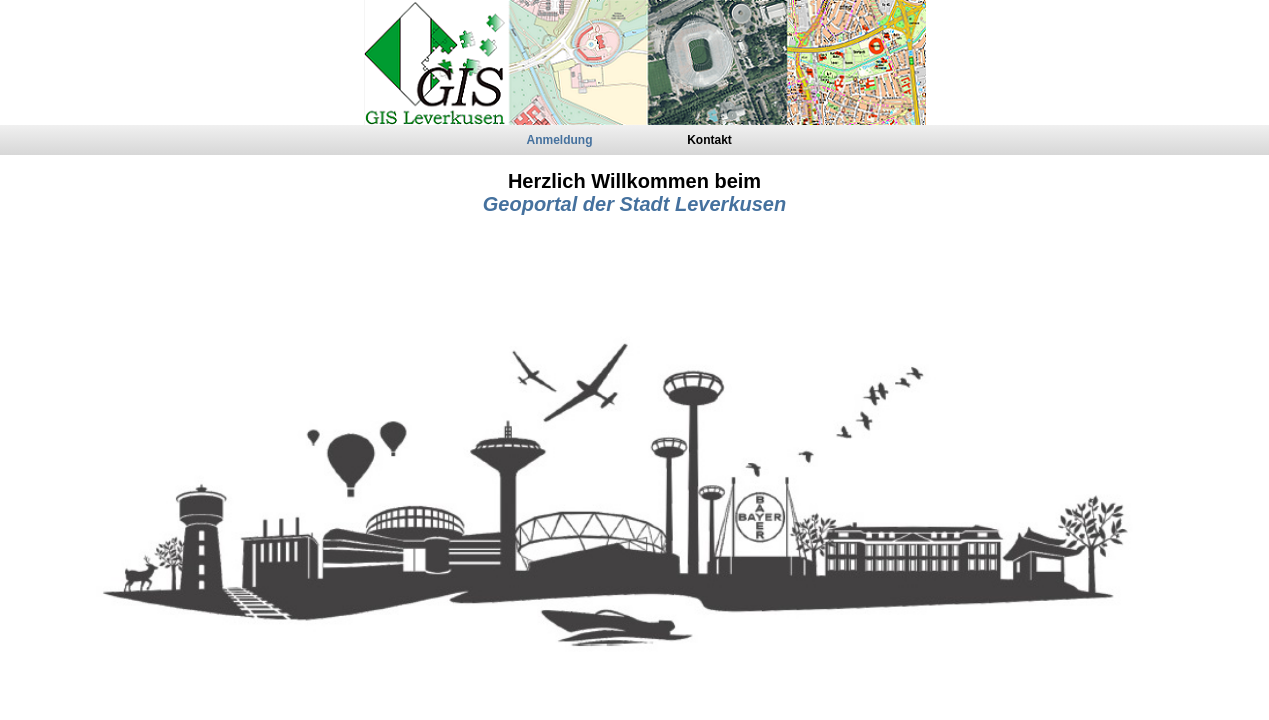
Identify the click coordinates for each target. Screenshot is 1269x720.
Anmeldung (560, 140)
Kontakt (709, 140)
